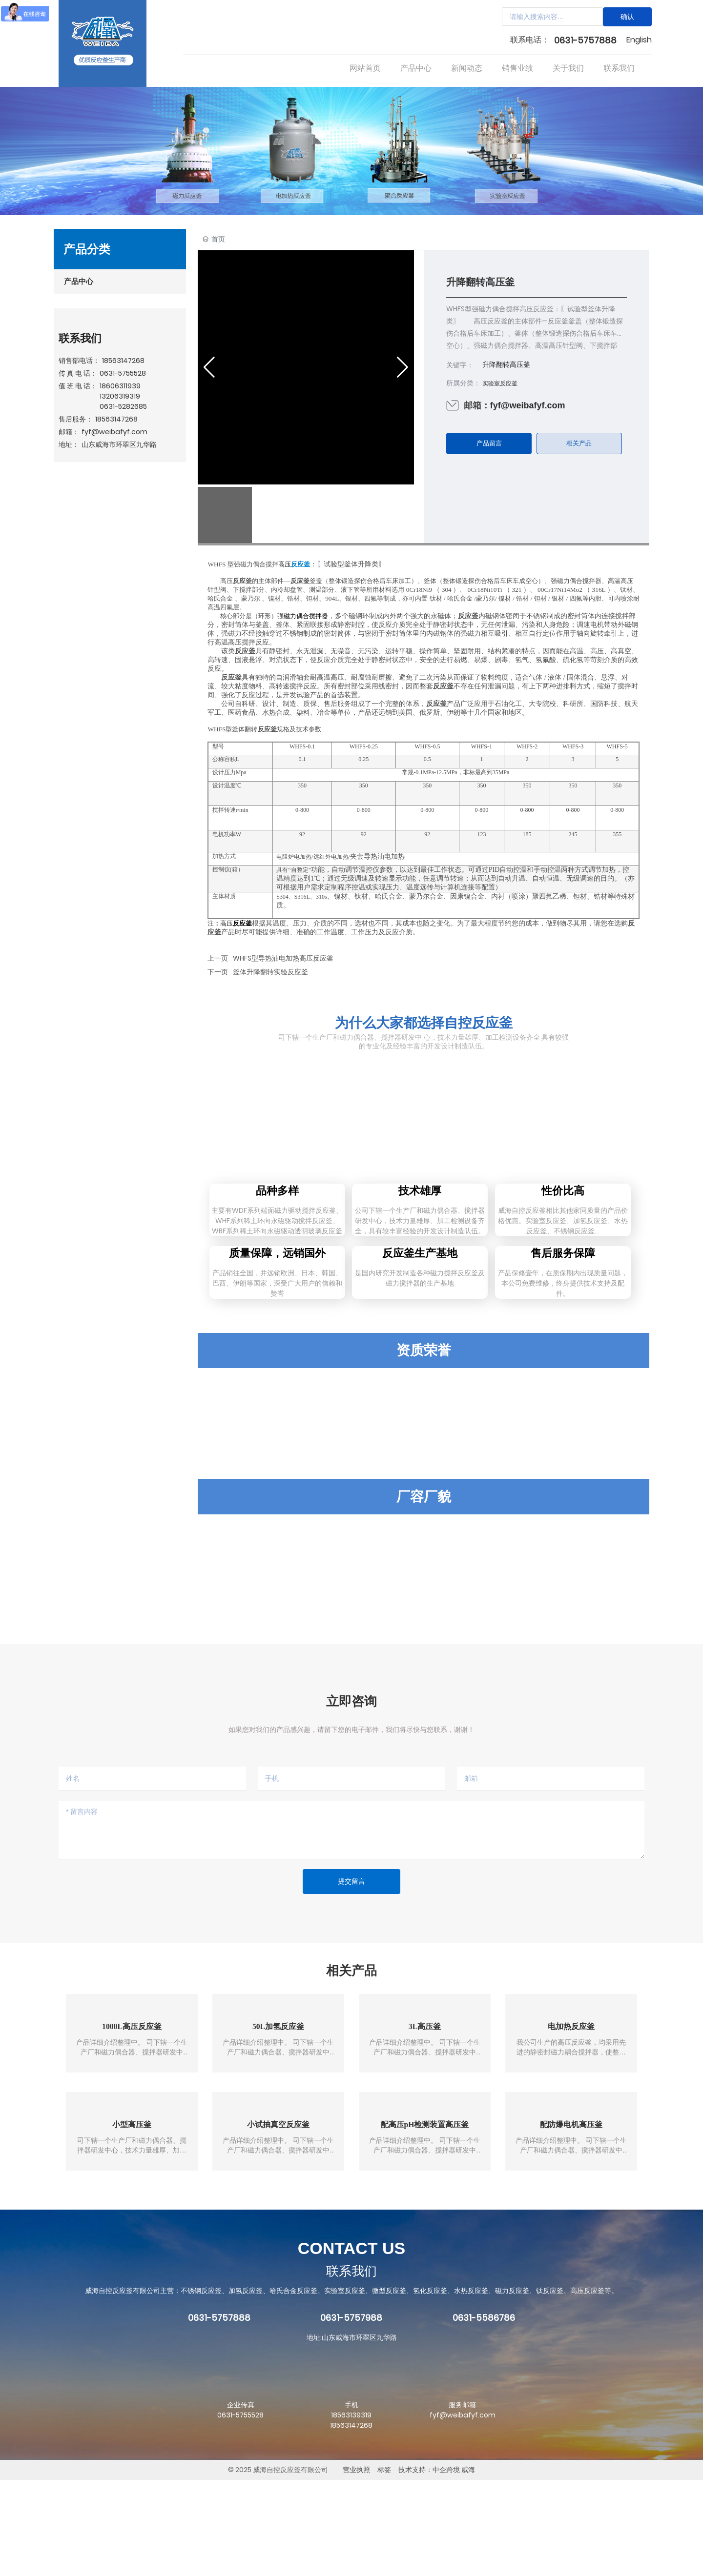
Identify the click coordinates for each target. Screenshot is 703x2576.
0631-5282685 (123, 406)
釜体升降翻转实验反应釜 (270, 972)
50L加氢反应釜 (278, 2121)
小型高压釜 (131, 2220)
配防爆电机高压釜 (571, 2220)
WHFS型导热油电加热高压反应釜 (283, 958)
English (639, 39)
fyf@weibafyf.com (114, 432)
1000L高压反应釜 (132, 2121)
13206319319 (120, 396)
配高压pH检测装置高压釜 (424, 2220)
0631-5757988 (351, 2414)
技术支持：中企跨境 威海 (436, 2566)
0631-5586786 (484, 2414)
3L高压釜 (425, 2121)
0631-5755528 (123, 373)
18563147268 (123, 360)
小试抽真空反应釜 (278, 2220)
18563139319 (351, 2511)
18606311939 (120, 386)
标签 (384, 2566)
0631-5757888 (585, 40)
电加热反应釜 (571, 2121)
